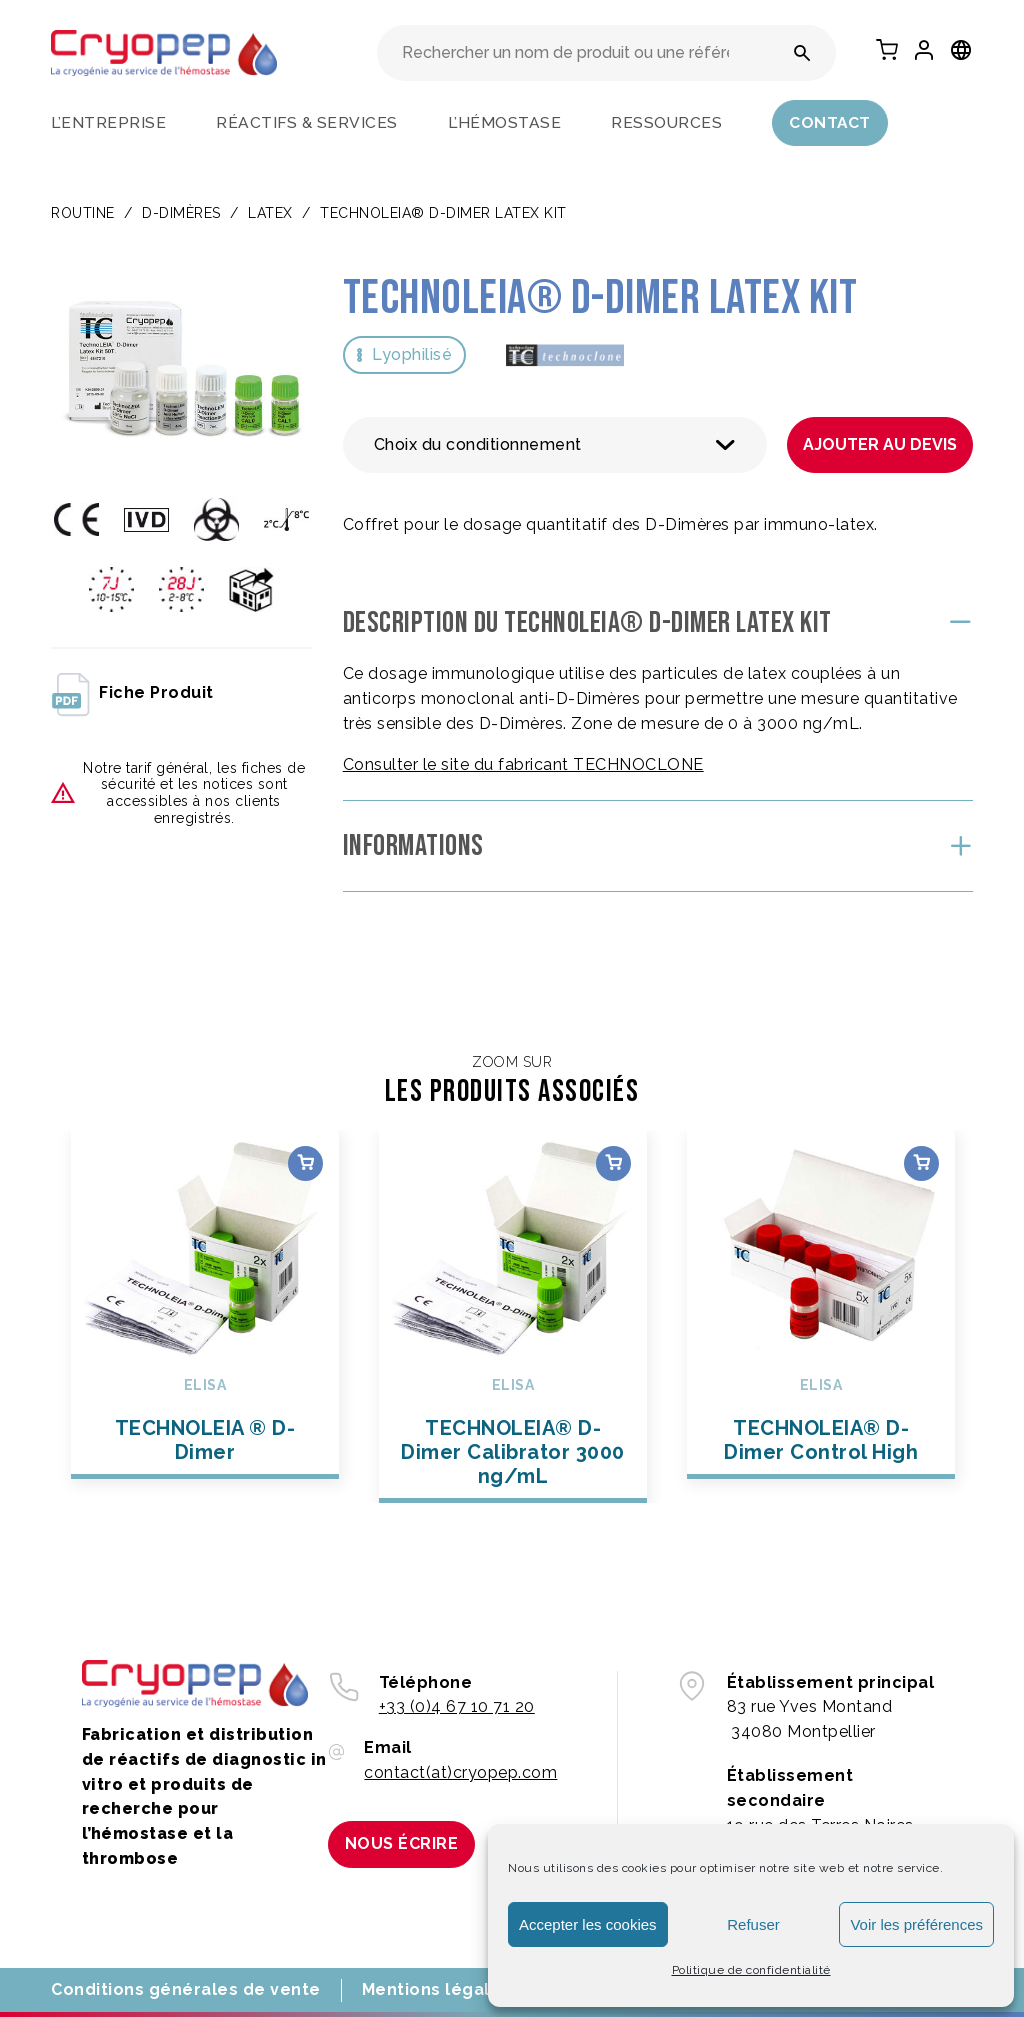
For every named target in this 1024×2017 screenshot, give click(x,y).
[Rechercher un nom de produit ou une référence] (802, 53)
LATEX (270, 213)
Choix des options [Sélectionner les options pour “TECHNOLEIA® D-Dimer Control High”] (921, 1163)
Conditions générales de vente (186, 1989)
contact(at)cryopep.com (460, 1772)
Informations (413, 846)
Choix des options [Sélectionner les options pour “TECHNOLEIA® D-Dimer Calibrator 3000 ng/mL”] (613, 1163)
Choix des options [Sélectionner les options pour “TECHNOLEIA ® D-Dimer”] (305, 1163)
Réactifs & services (307, 122)
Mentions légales (436, 1989)
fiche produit (132, 693)
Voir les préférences (916, 1924)
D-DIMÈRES (181, 213)
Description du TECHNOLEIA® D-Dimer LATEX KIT (587, 623)
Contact (830, 122)
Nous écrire (402, 1843)
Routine (83, 213)
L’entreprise (108, 122)
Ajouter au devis (880, 444)
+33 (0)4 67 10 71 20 (457, 1706)
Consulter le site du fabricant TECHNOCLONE (523, 764)
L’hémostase (505, 122)
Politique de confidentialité (751, 1970)
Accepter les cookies (588, 1924)
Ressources (666, 122)
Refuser (753, 1924)
